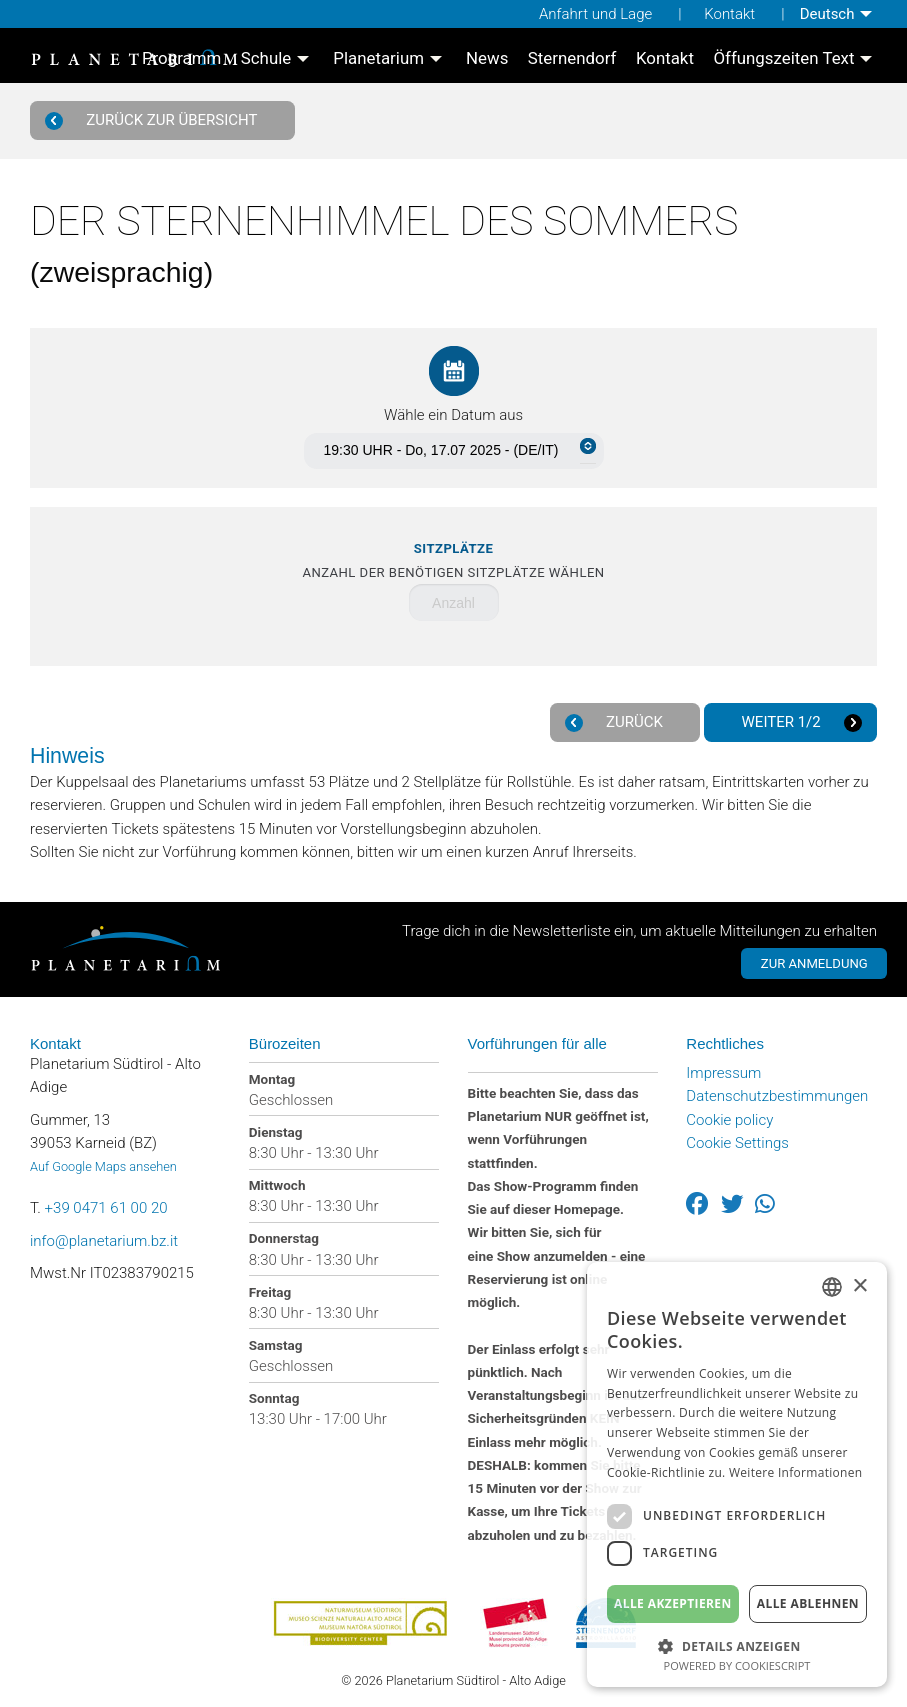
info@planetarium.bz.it (104, 1236)
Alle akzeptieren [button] (673, 1603)
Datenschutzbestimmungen (777, 1092)
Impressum (723, 1068)
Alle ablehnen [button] (808, 1603)
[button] (737, 1644)
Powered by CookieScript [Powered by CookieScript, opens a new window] (737, 1665)
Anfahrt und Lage (595, 14)
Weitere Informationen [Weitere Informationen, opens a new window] (796, 1472)
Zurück (617, 722)
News (487, 59)
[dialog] (737, 1474)
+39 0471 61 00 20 (106, 1203)
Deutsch (827, 14)
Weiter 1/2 (798, 722)
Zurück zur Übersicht (155, 120)
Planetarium (378, 59)
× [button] (859, 1286)
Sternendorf (572, 59)
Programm (181, 59)
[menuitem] (838, 14)
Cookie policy (729, 1115)
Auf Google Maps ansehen (103, 1161)
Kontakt (729, 14)
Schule (266, 59)
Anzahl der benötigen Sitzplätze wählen (453, 560)
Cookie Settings (737, 1138)
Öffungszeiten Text (783, 59)
